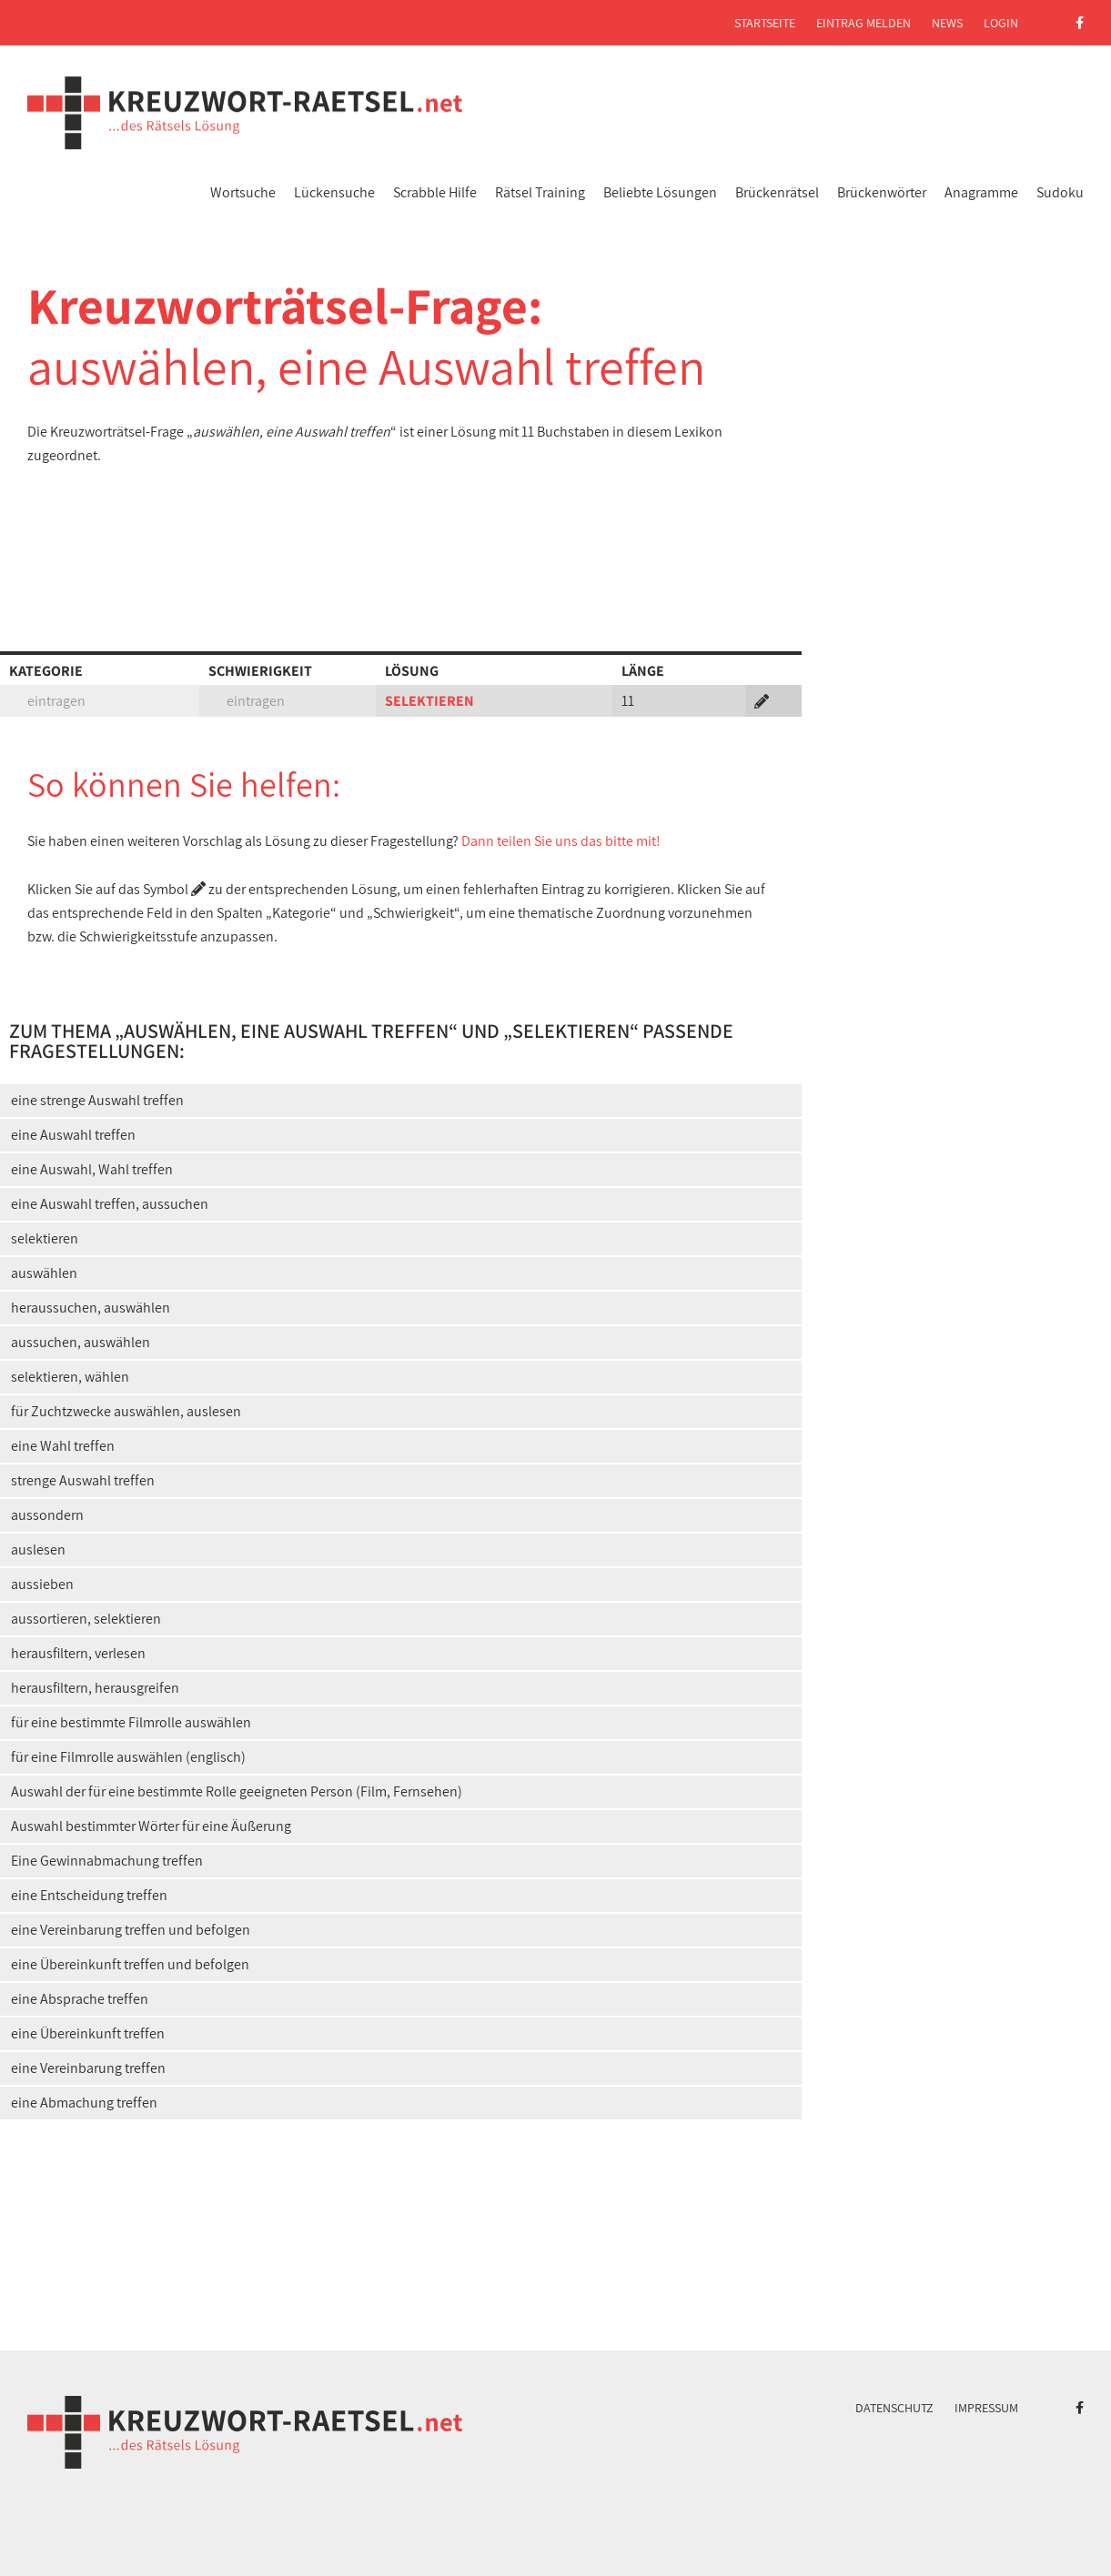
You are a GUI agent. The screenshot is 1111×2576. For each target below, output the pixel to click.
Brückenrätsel (777, 192)
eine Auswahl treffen (73, 1134)
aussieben (42, 1584)
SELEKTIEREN (429, 700)
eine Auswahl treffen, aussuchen (109, 1203)
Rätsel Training (540, 192)
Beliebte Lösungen (660, 192)
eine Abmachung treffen (84, 2102)
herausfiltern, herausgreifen (95, 1687)
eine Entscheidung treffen (89, 1895)
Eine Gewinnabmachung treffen (107, 1860)
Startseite (764, 23)
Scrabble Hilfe (435, 192)
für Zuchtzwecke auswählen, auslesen (126, 1411)
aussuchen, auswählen (80, 1342)
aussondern (47, 1514)
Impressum (986, 2408)
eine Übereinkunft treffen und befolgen (130, 1964)
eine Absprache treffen (79, 1998)
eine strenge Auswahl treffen (97, 1100)
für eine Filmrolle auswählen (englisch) (128, 1756)
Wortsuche (243, 192)
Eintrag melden (863, 23)
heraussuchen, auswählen (90, 1307)
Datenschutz (894, 2408)
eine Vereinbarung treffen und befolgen (130, 1929)
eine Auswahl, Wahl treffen (92, 1169)
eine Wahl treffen (63, 1445)
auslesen (38, 1549)
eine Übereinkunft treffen (88, 2033)
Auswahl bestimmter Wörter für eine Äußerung (151, 1826)
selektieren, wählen (70, 1376)
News (947, 23)
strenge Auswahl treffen (83, 1480)
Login (1001, 23)
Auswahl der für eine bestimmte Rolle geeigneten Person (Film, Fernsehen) (236, 1791)
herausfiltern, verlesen (78, 1653)
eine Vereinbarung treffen (88, 2068)
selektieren (44, 1238)
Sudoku (1060, 192)
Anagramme (981, 192)
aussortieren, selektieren (86, 1618)
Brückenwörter (881, 192)
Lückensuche (334, 192)
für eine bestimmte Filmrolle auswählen (131, 1722)
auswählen (44, 1273)
